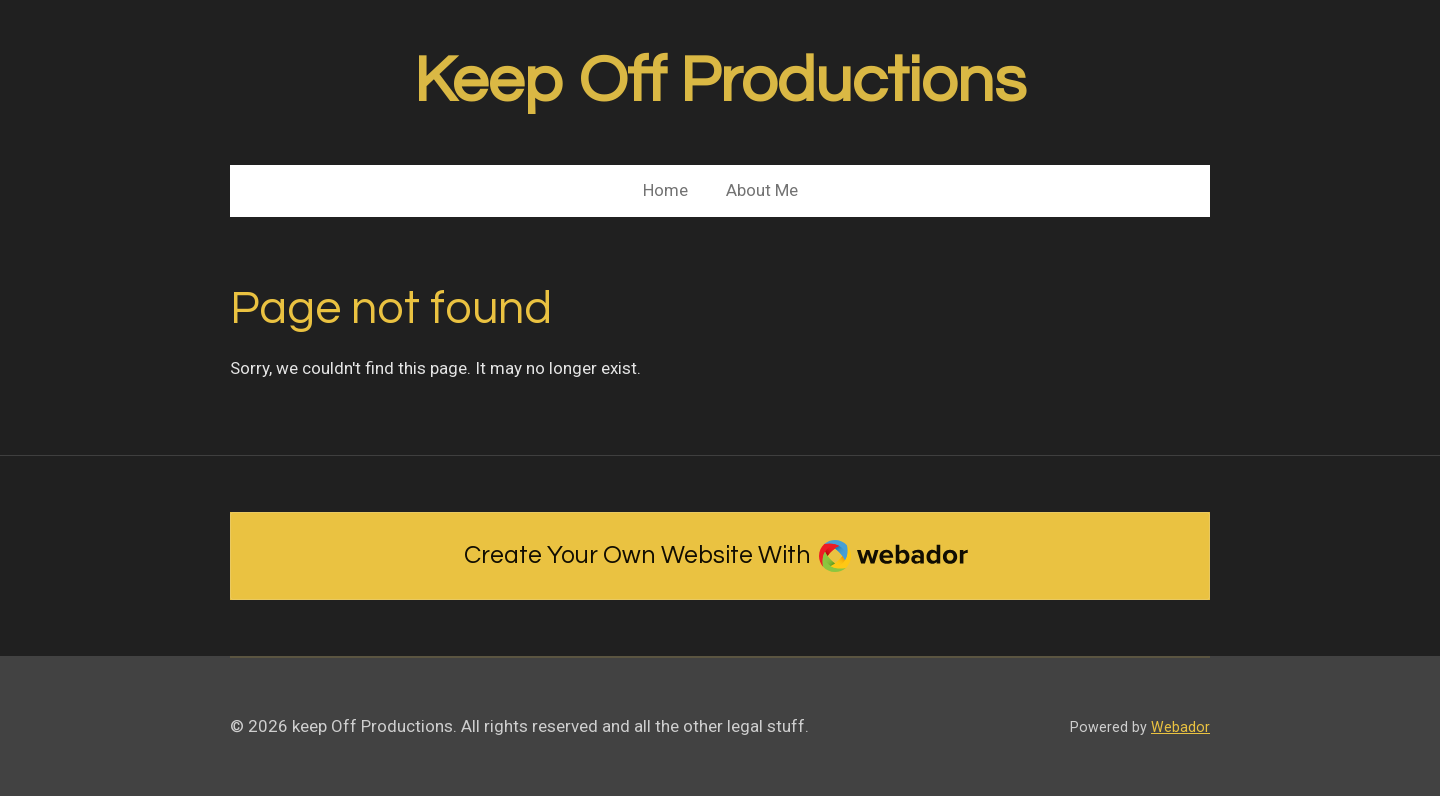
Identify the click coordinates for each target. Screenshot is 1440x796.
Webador (1180, 727)
